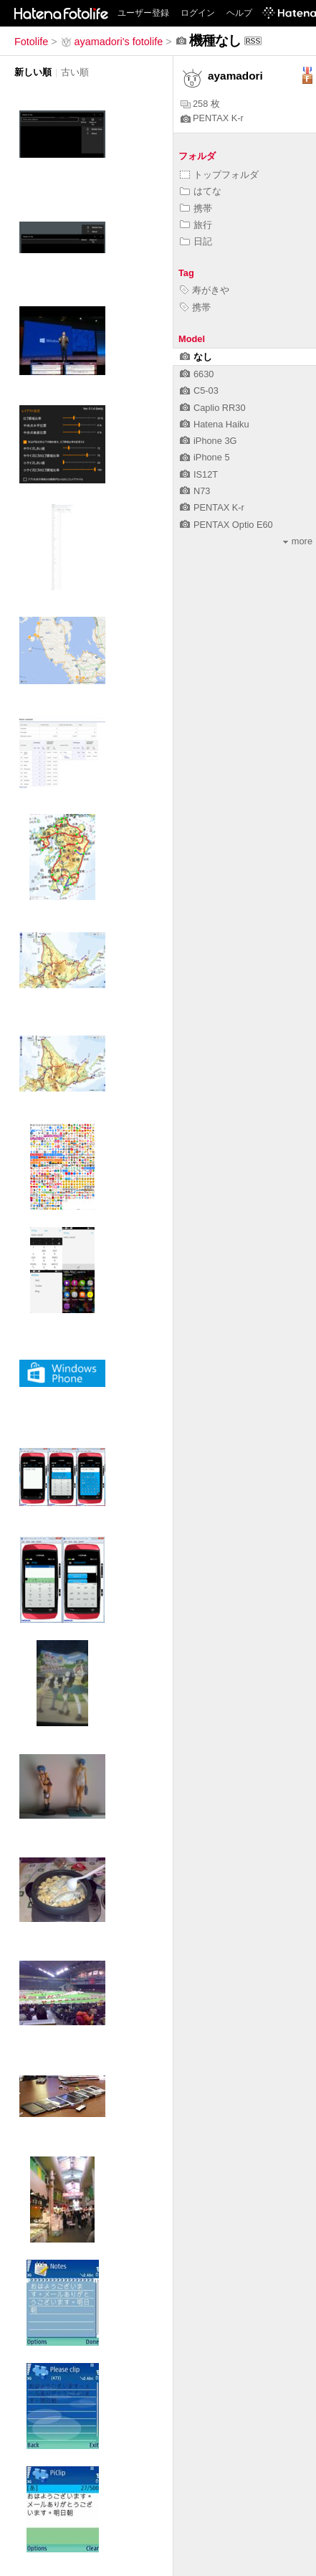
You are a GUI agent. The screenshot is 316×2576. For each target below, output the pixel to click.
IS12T (199, 474)
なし (196, 356)
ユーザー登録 (143, 13)
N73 (195, 491)
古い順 (75, 72)
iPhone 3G (208, 440)
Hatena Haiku (214, 424)
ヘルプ (239, 13)
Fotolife (31, 41)
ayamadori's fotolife (111, 41)
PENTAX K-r (212, 118)
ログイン (198, 13)
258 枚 (200, 103)
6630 (197, 374)
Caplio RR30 (213, 407)
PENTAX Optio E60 (226, 524)
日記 (196, 241)
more (297, 541)
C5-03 (199, 390)
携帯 (196, 208)
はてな (200, 191)
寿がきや (204, 290)
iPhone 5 (205, 457)
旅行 (196, 224)
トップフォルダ (219, 174)
